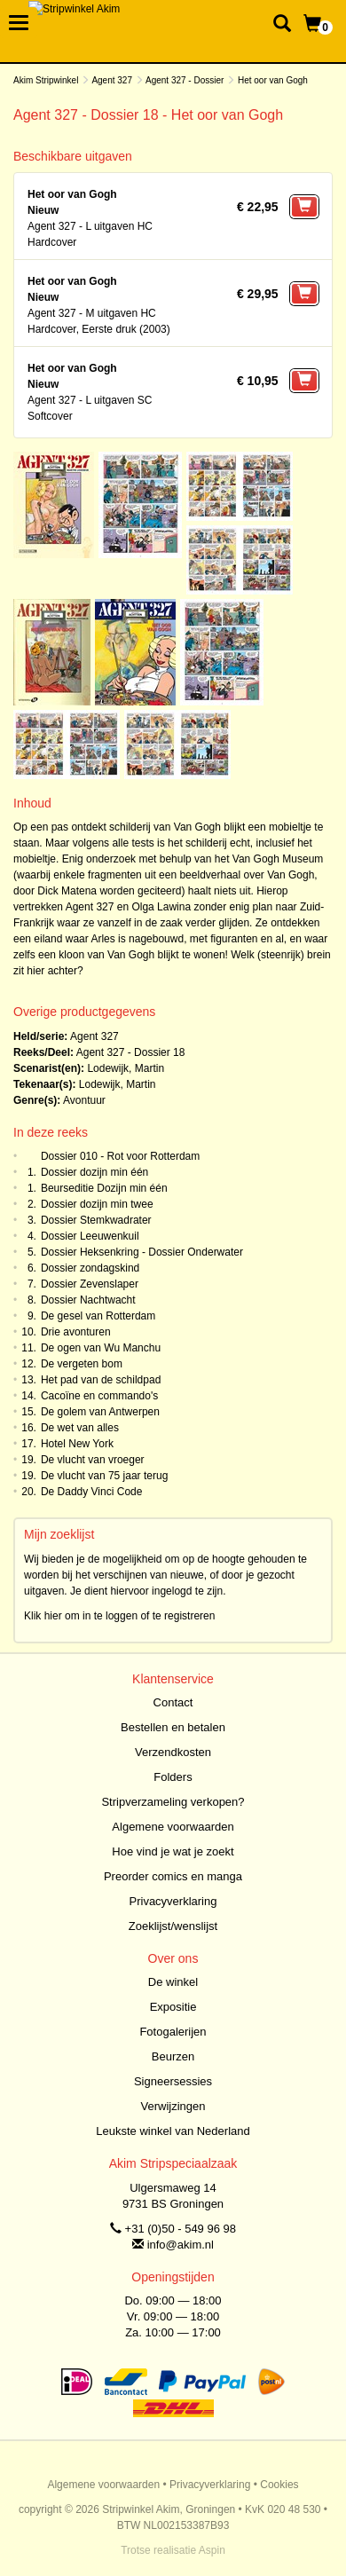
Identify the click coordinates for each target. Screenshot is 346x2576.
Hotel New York (77, 1444)
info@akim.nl (180, 2244)
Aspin (212, 2550)
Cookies (279, 2484)
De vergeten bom (81, 1364)
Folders (172, 1777)
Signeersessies (173, 2081)
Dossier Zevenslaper (89, 1284)
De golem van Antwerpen (100, 1412)
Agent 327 (111, 80)
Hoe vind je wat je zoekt (172, 1851)
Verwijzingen (173, 2106)
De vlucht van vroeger (93, 1459)
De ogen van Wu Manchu (101, 1348)
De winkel (173, 1982)
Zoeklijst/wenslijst (173, 1926)
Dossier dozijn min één (94, 1172)
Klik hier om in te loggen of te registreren (119, 1616)
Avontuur (84, 1100)
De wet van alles (80, 1428)
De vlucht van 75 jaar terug (104, 1475)
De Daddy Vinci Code (92, 1491)
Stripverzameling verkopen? (172, 1801)
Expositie (173, 2006)
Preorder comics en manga (173, 1876)
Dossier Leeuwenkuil (90, 1236)
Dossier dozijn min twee (97, 1204)
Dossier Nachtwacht (88, 1300)
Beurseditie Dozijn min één (104, 1188)
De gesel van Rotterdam (98, 1316)
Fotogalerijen (172, 2031)
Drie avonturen (76, 1332)
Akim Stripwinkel (45, 80)
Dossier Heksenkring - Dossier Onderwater (142, 1252)
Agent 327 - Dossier (184, 80)
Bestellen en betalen (173, 1727)
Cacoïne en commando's (99, 1396)
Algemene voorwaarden (172, 1826)
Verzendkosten (173, 1752)
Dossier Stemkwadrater (96, 1220)
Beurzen (173, 2056)
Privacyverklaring (173, 1901)
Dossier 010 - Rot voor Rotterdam (120, 1156)
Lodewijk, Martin (125, 1068)
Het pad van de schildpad (101, 1380)
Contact (173, 1702)
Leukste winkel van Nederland (172, 2131)
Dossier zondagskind (90, 1268)
